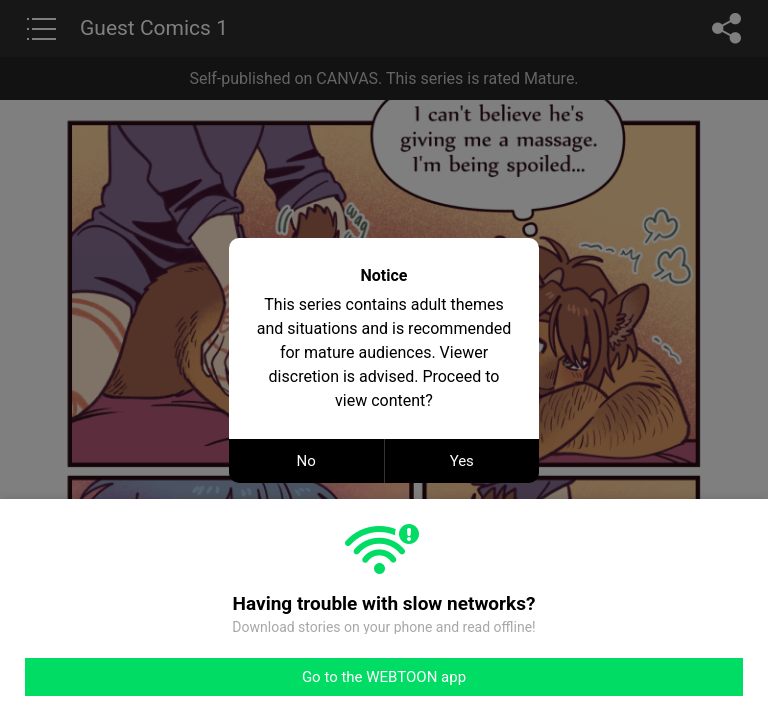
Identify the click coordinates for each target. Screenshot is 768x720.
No (306, 461)
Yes (462, 461)
